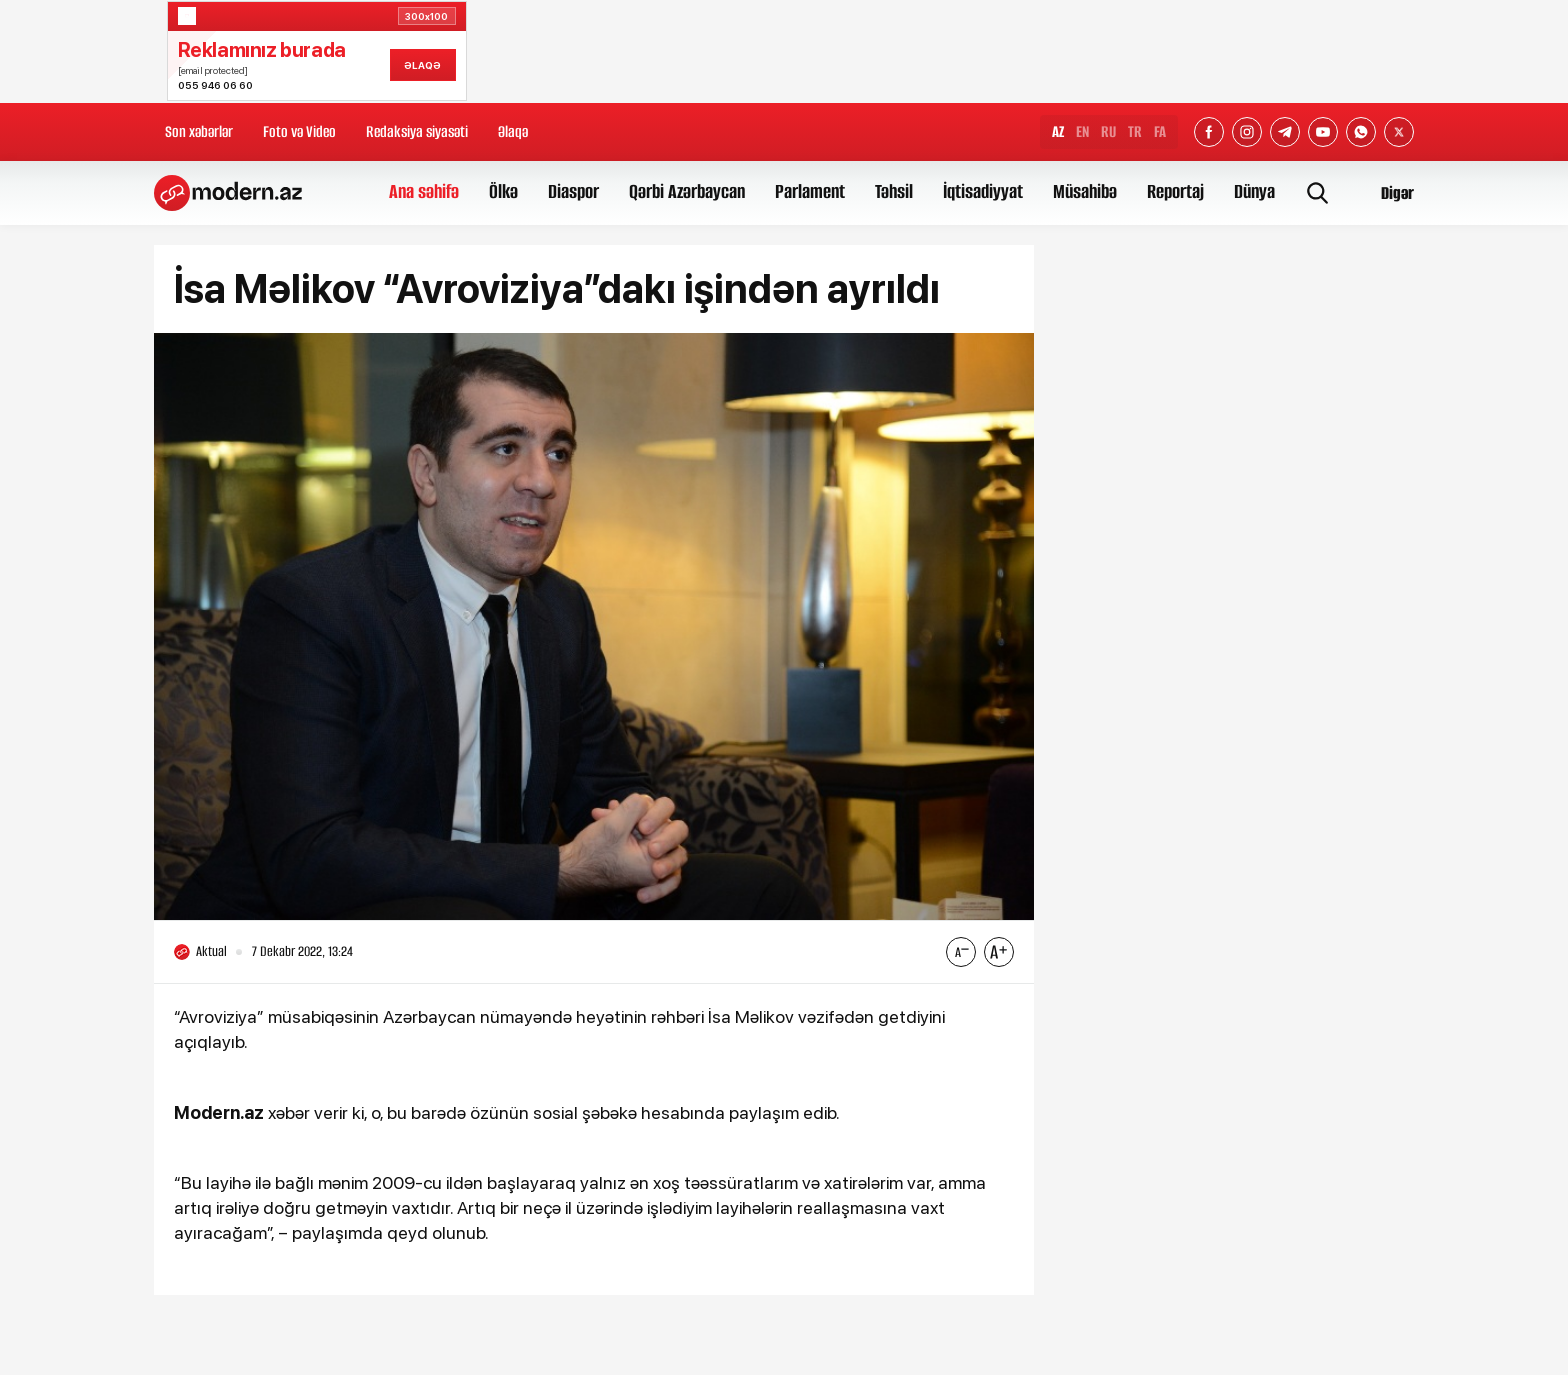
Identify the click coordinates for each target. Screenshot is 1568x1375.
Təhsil (894, 191)
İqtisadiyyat (983, 191)
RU (1108, 131)
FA (1160, 131)
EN (1082, 131)
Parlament (810, 191)
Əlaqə (513, 131)
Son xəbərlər (199, 131)
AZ (1058, 131)
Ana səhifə (424, 191)
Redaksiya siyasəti (417, 131)
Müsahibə (1085, 191)
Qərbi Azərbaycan (687, 191)
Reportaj (1175, 191)
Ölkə (503, 191)
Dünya (1254, 191)
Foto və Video (299, 131)
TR (1135, 131)
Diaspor (573, 191)
